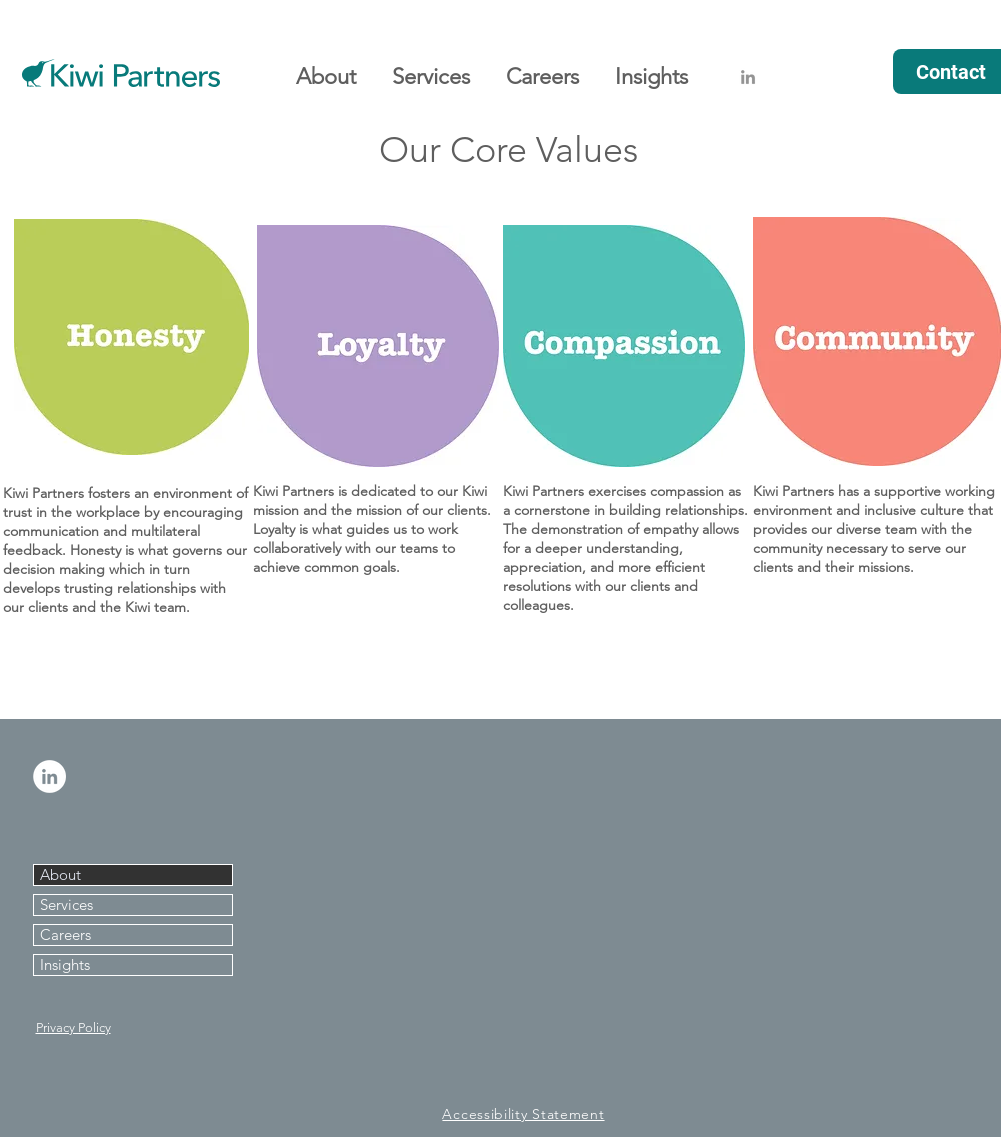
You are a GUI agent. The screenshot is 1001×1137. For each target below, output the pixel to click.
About (60, 874)
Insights (65, 964)
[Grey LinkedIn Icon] (748, 77)
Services (66, 904)
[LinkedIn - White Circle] (49, 776)
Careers (65, 934)
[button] (326, 68)
